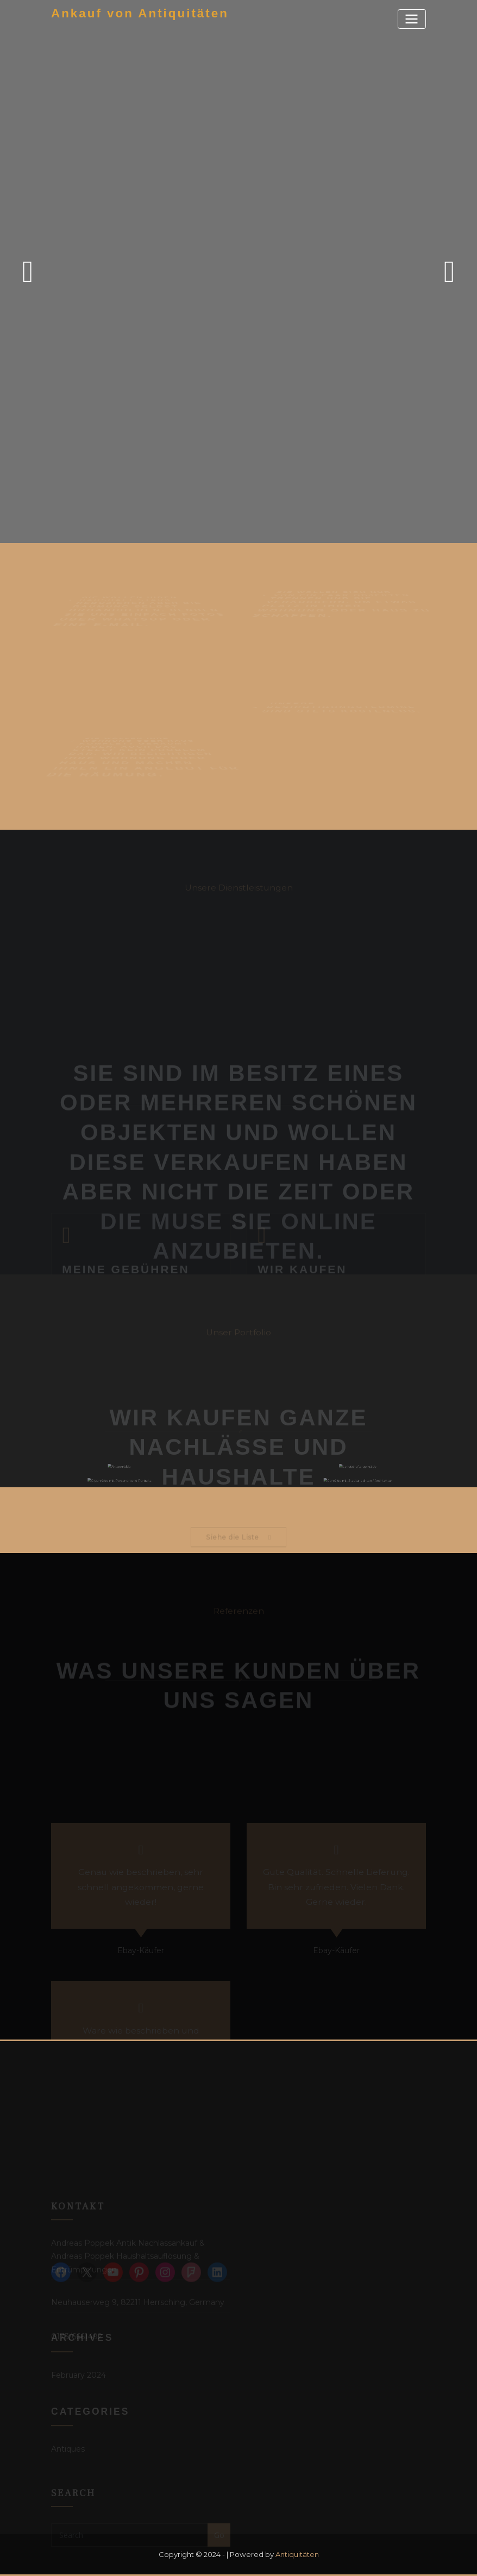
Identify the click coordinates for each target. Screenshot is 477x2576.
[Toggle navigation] (412, 18)
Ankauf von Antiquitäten (140, 13)
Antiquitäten (297, 2554)
